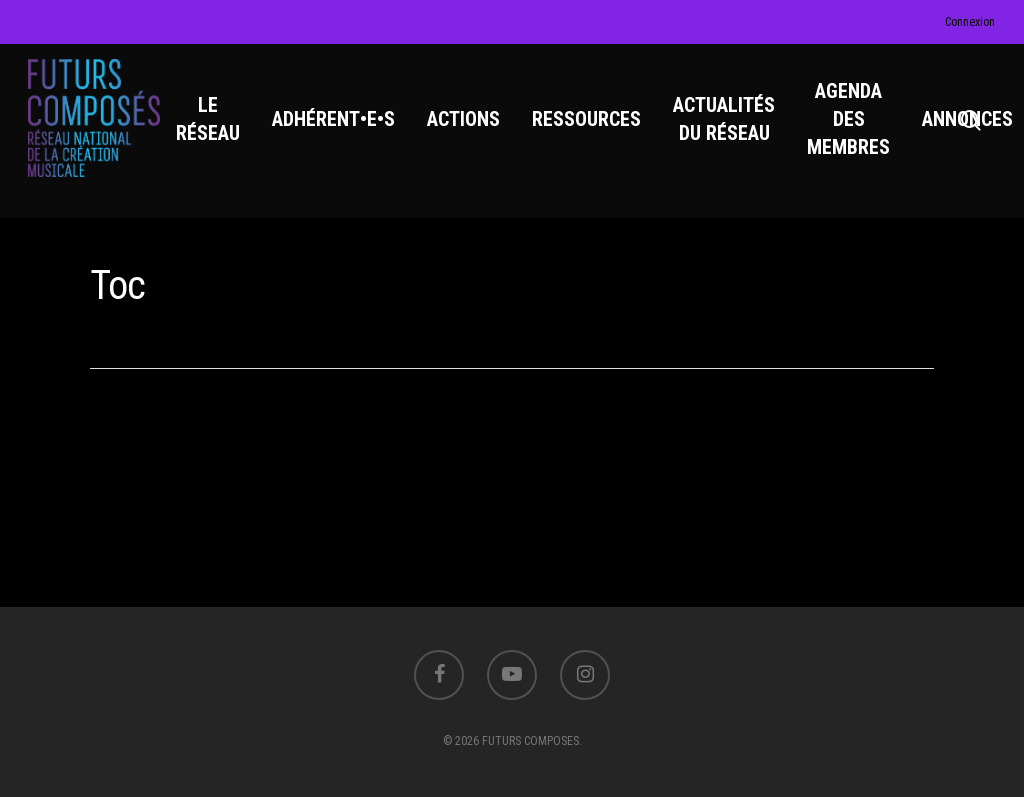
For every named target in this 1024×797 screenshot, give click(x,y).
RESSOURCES (588, 121)
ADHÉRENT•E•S (335, 121)
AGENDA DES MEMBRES (850, 121)
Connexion (970, 22)
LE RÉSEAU (210, 121)
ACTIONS (465, 121)
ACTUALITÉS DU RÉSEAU (726, 121)
